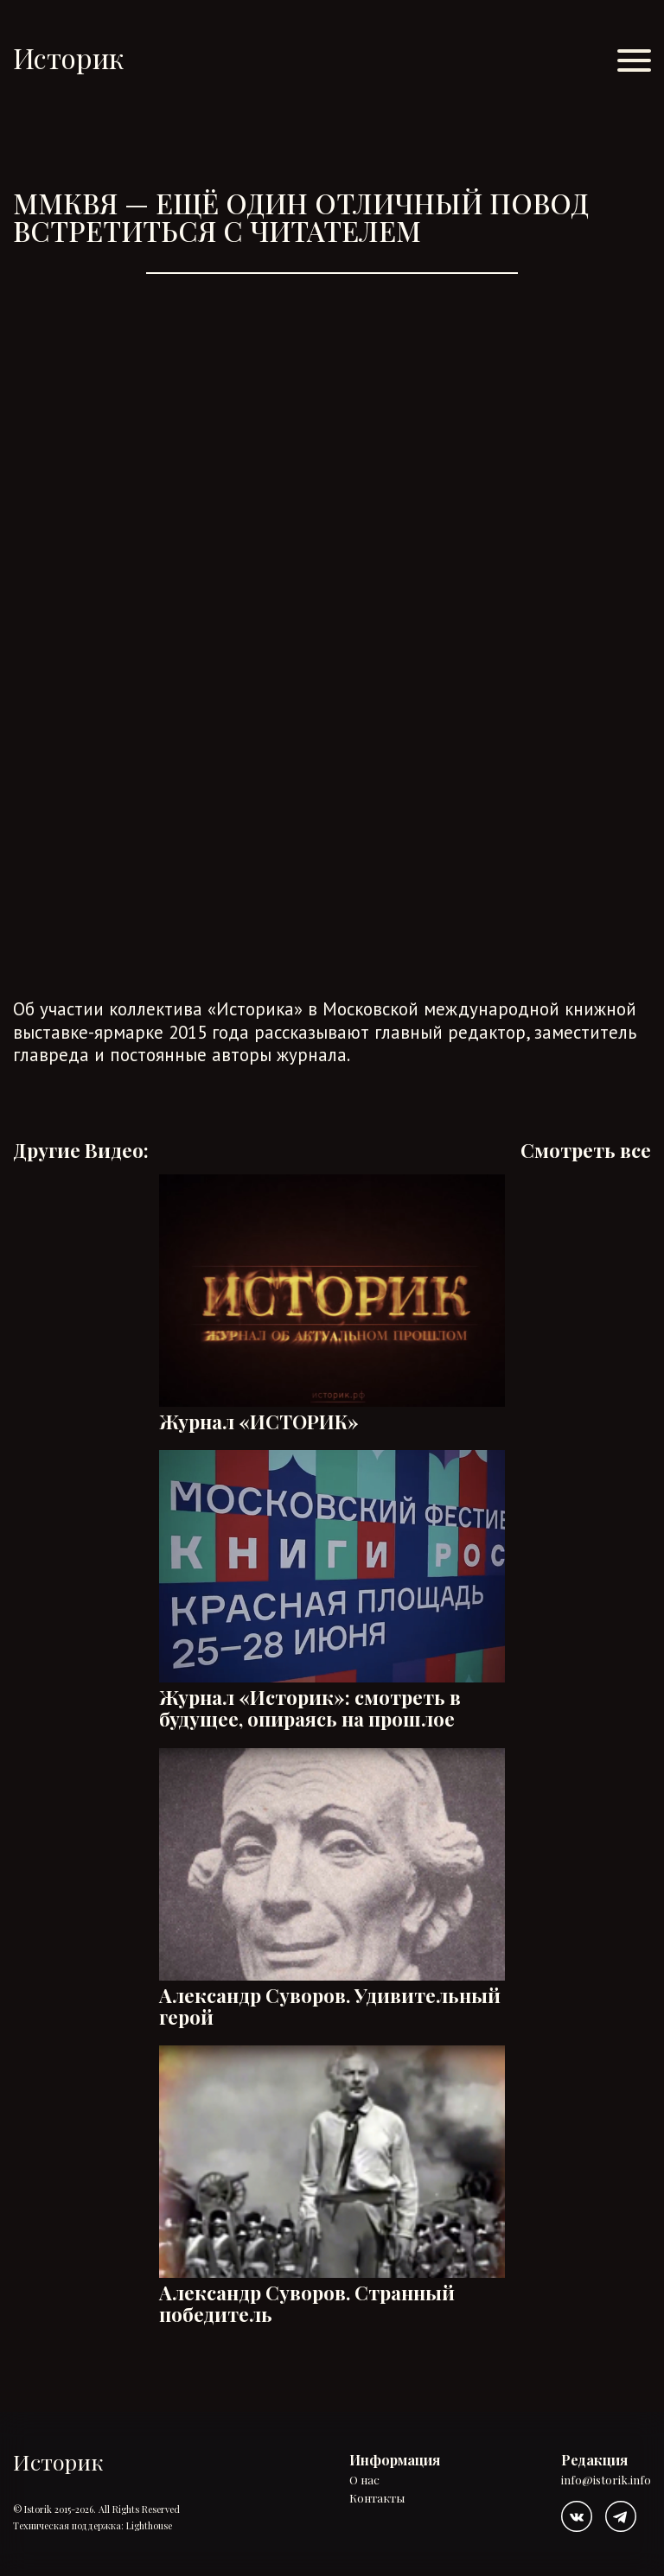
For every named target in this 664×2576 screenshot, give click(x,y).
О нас (364, 2480)
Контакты (377, 2498)
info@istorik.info (606, 2480)
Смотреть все (585, 1150)
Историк (68, 57)
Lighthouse (149, 2525)
